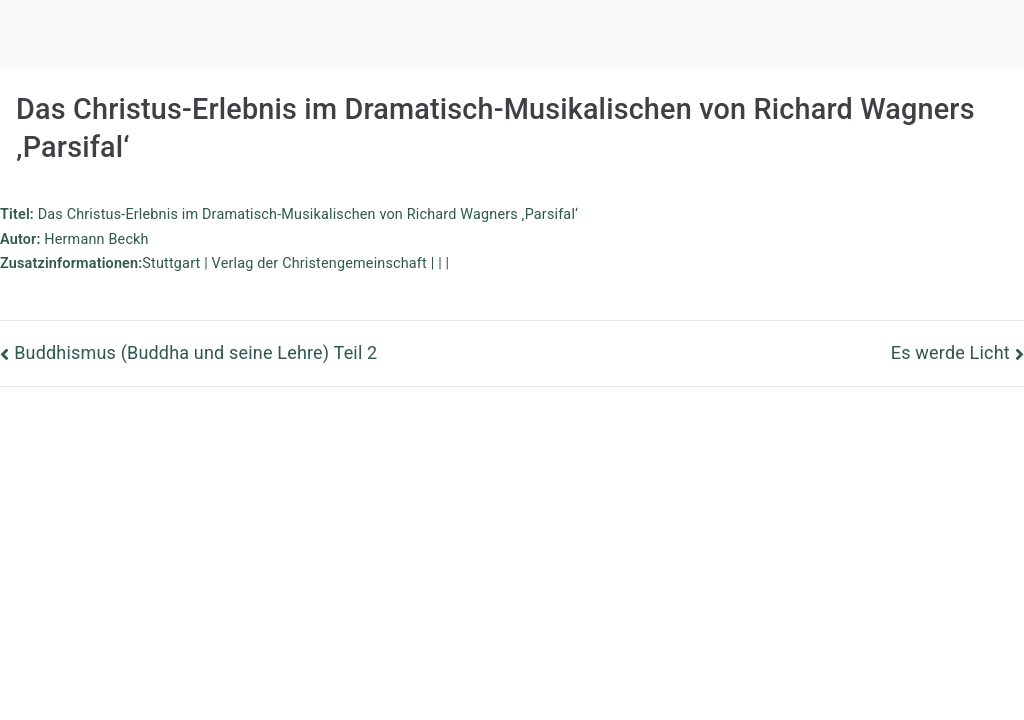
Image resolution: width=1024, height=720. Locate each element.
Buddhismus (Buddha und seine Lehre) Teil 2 (195, 352)
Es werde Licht (950, 352)
